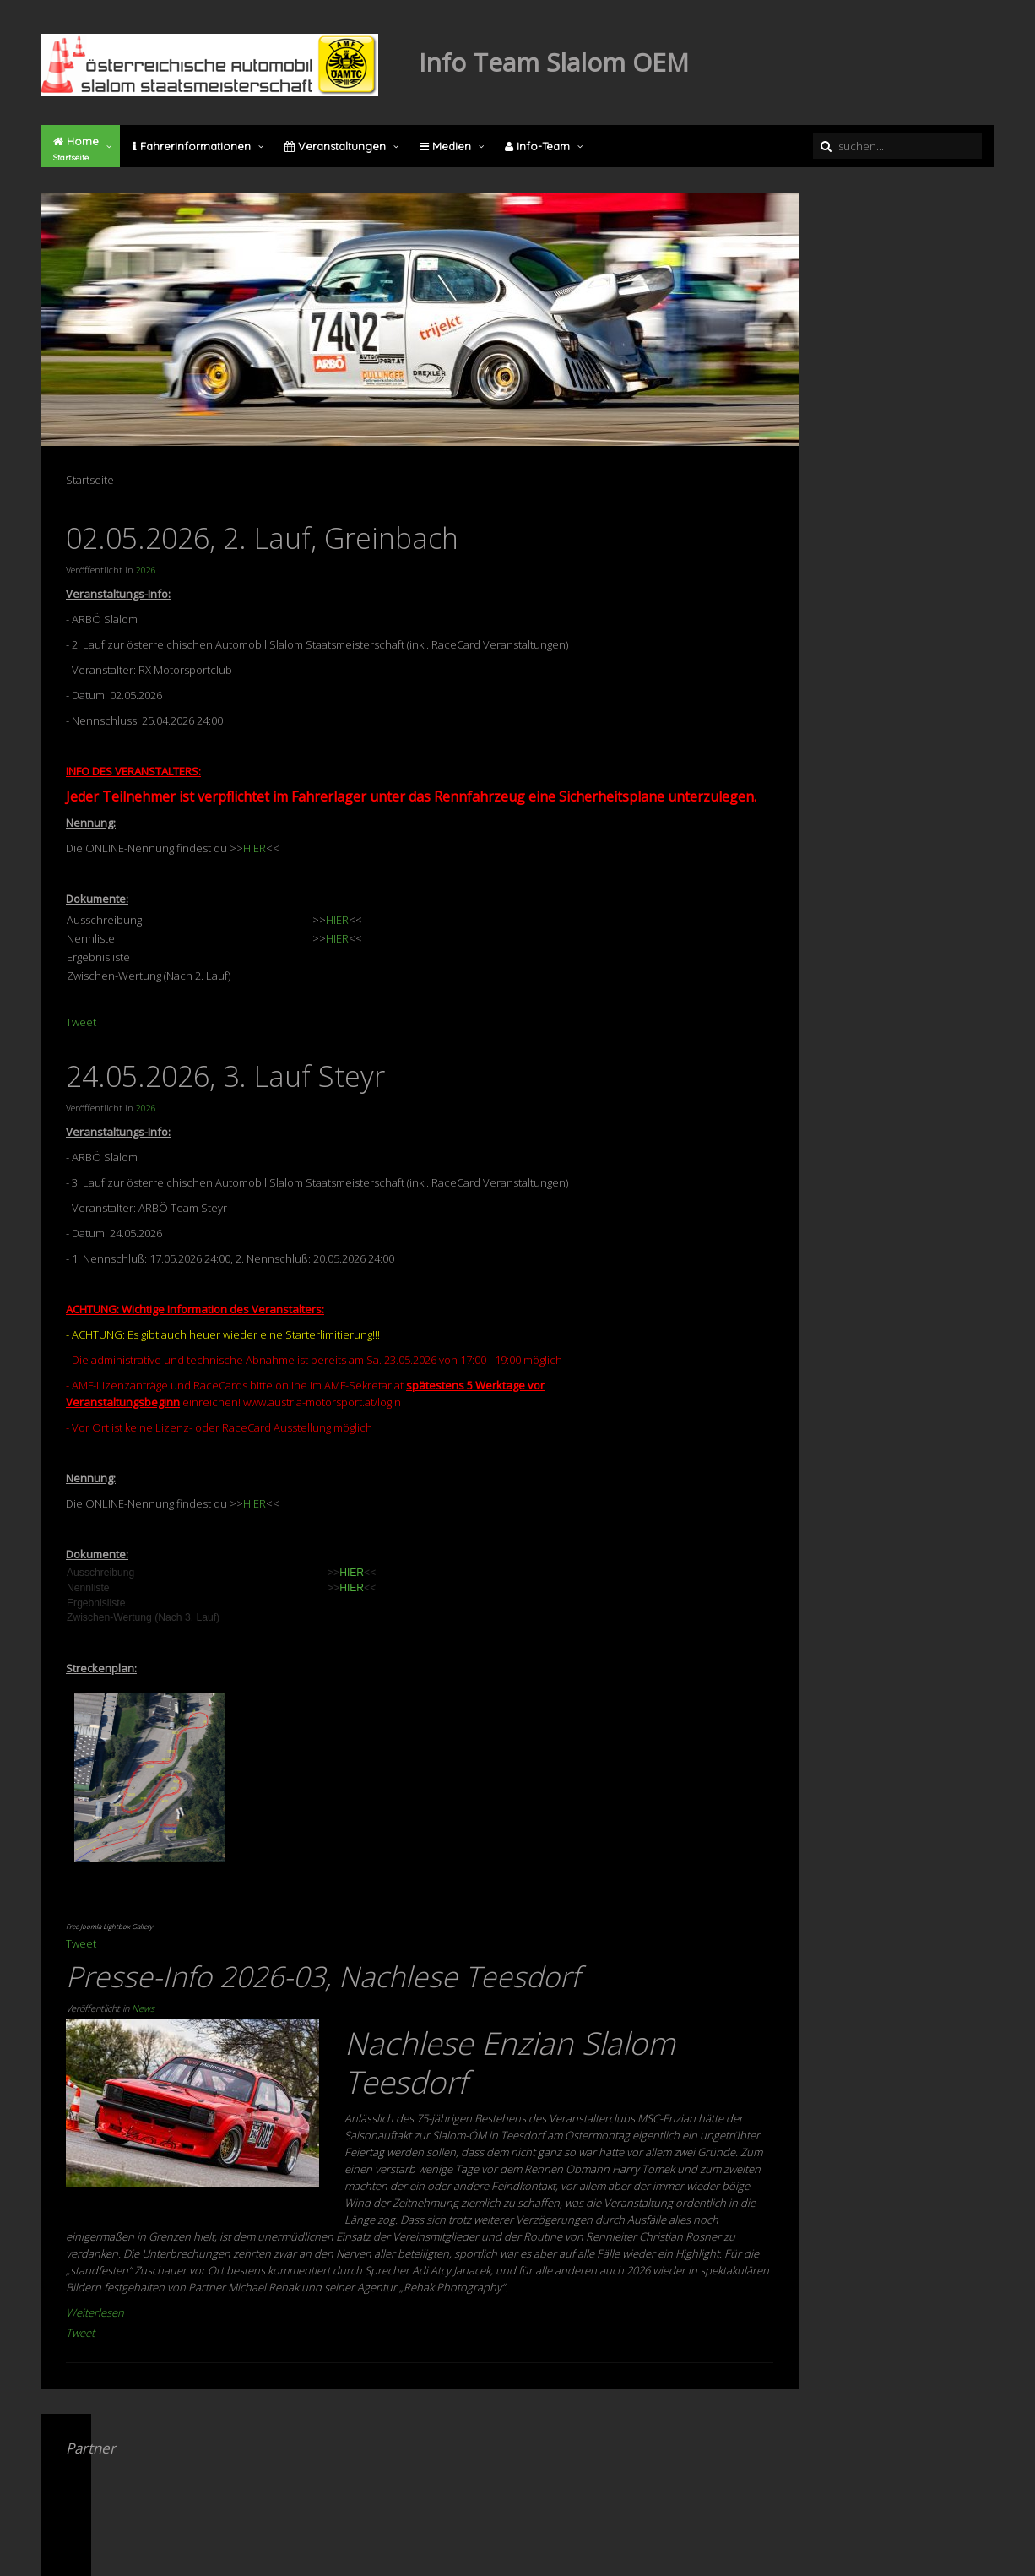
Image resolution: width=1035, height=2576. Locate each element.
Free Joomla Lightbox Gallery (109, 1926)
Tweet (81, 1022)
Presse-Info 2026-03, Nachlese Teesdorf (322, 1976)
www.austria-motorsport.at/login (322, 1402)
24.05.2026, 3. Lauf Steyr (225, 1076)
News (143, 2008)
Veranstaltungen (335, 146)
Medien (445, 146)
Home (76, 148)
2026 (146, 569)
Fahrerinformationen (192, 146)
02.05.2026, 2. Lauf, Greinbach (262, 538)
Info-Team (537, 146)
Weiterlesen (95, 2312)
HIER (254, 848)
